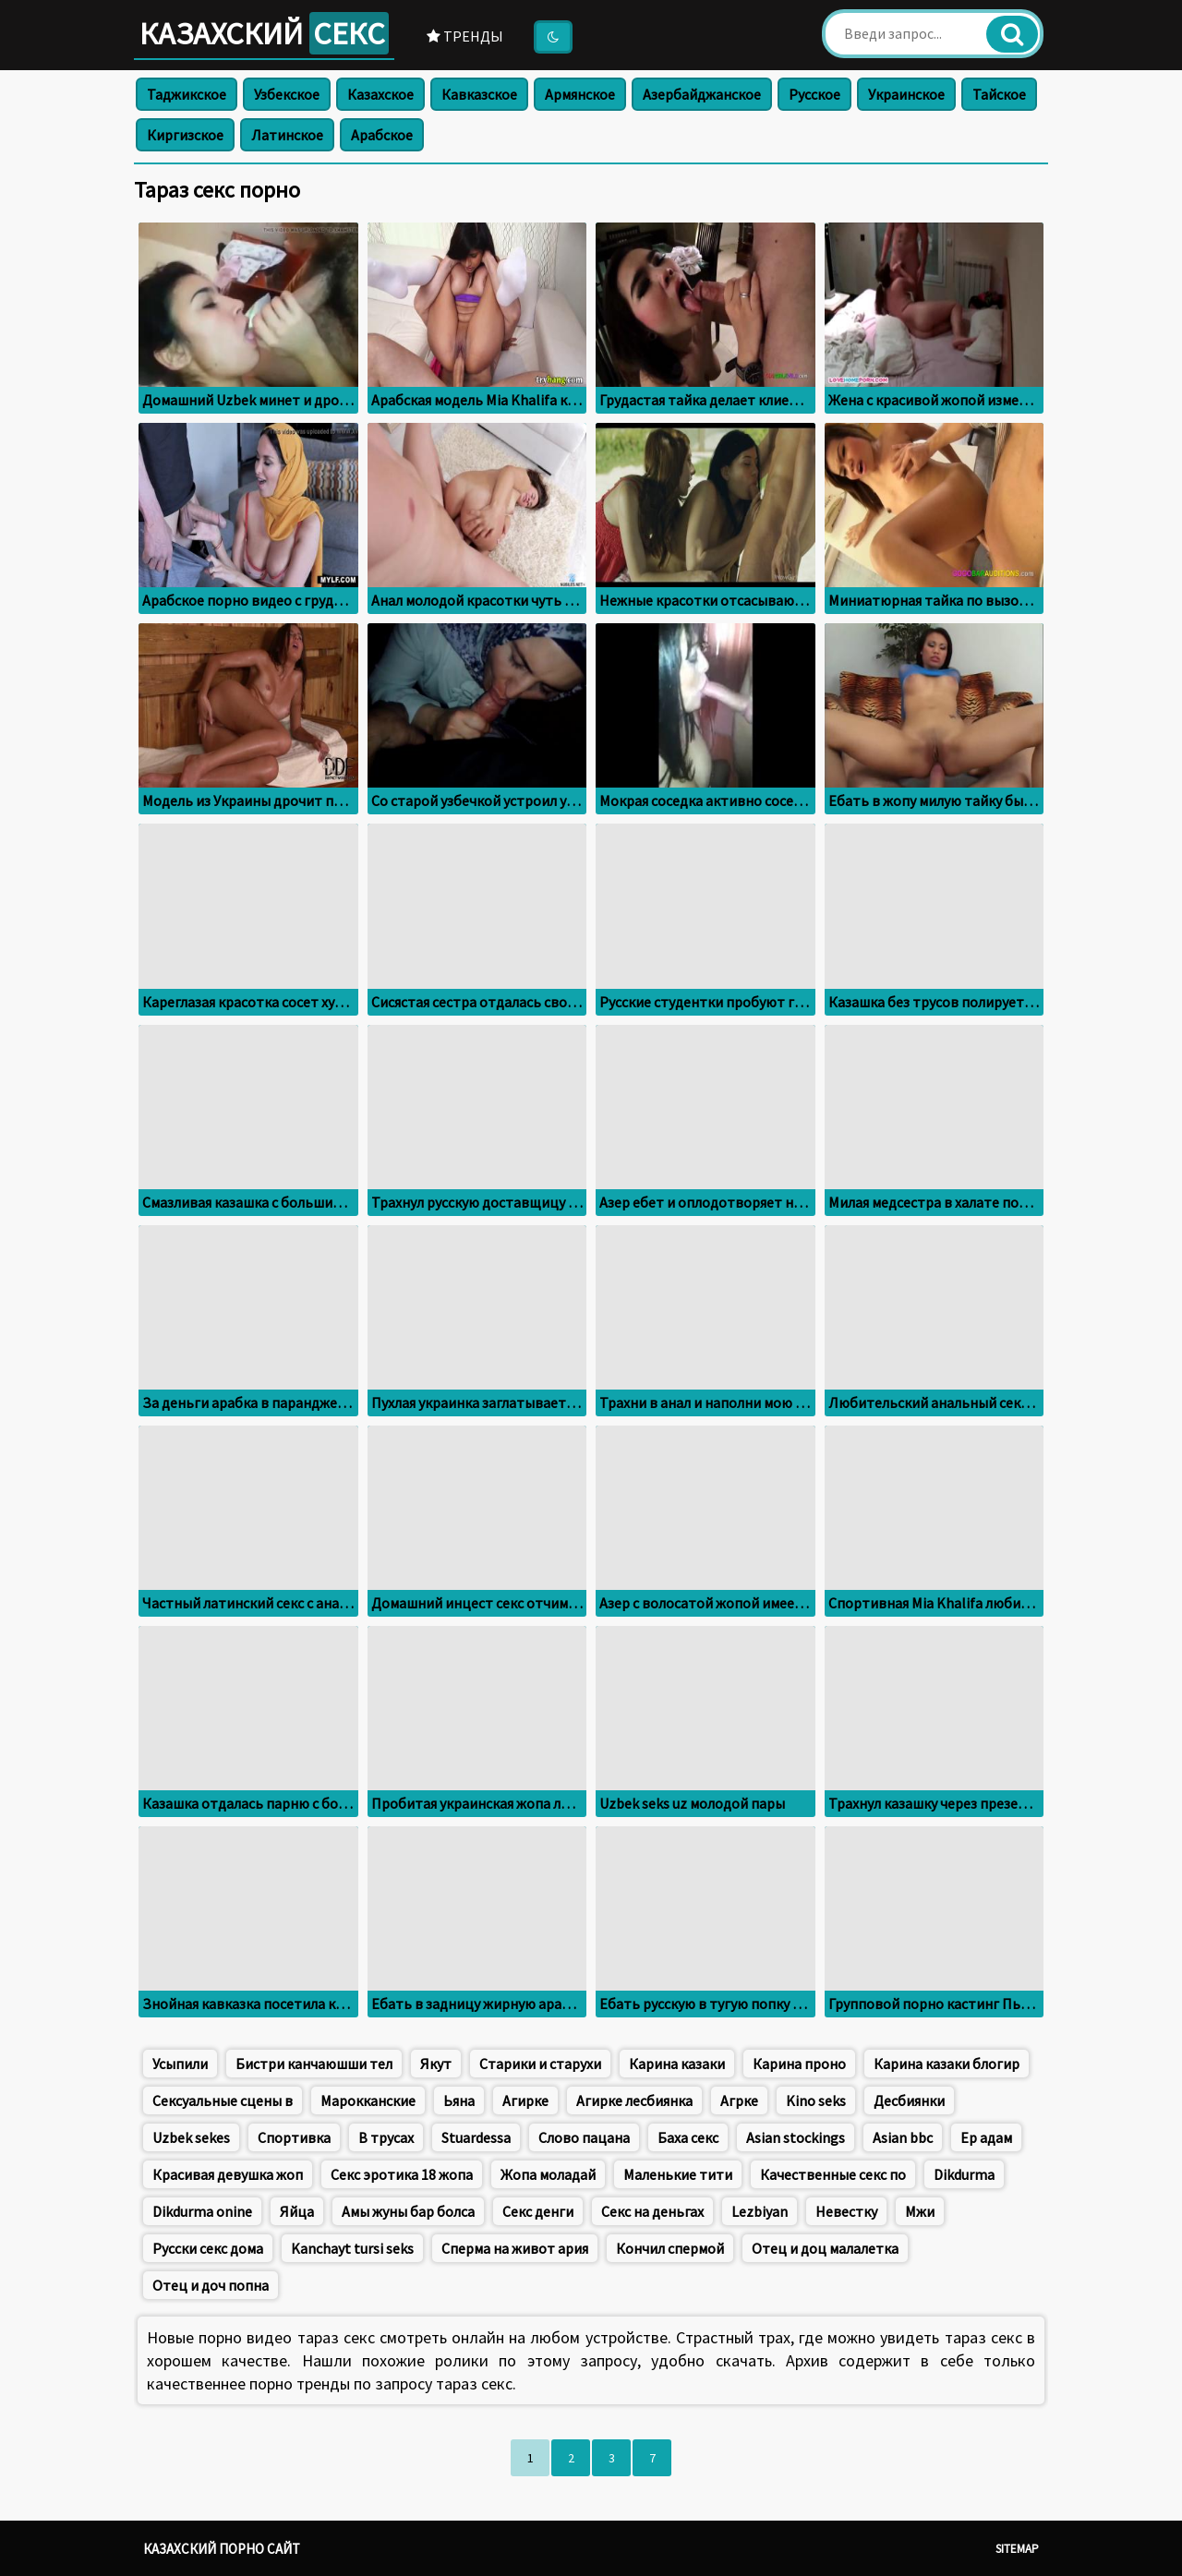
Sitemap (1017, 2549)
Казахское (380, 94)
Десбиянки (909, 2100)
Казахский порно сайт (221, 2549)
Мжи (920, 2211)
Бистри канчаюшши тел (313, 2063)
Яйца (297, 2211)
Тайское (999, 94)
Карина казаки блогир (946, 2063)
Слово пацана (584, 2137)
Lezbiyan (759, 2211)
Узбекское (287, 94)
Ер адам (986, 2137)
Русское (814, 94)
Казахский (264, 33)
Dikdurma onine (202, 2211)
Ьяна (459, 2100)
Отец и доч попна (210, 2285)
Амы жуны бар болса (408, 2211)
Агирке (525, 2100)
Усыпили (180, 2063)
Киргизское (185, 135)
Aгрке (739, 2100)
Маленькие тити (677, 2174)
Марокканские (368, 2100)
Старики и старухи (540, 2063)
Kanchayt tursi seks (352, 2248)
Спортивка (294, 2137)
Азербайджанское (702, 94)
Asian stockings (795, 2137)
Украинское (906, 94)
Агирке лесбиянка (634, 2100)
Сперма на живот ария (514, 2248)
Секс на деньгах (652, 2211)
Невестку (846, 2211)
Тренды (465, 36)
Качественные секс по (833, 2174)
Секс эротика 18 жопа (402, 2174)
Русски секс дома (207, 2248)
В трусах (386, 2137)
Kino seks (816, 2100)
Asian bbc (903, 2137)
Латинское (287, 135)
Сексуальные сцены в (222, 2100)
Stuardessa (476, 2137)
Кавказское (479, 94)
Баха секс (687, 2137)
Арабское (382, 135)
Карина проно (799, 2063)
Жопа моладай (548, 2174)
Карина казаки (677, 2063)
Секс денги (537, 2211)
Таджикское (186, 94)
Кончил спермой (670, 2248)
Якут (436, 2063)
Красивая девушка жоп (227, 2174)
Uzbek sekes (191, 2137)
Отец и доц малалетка (825, 2248)
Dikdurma (964, 2174)
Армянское (580, 94)
